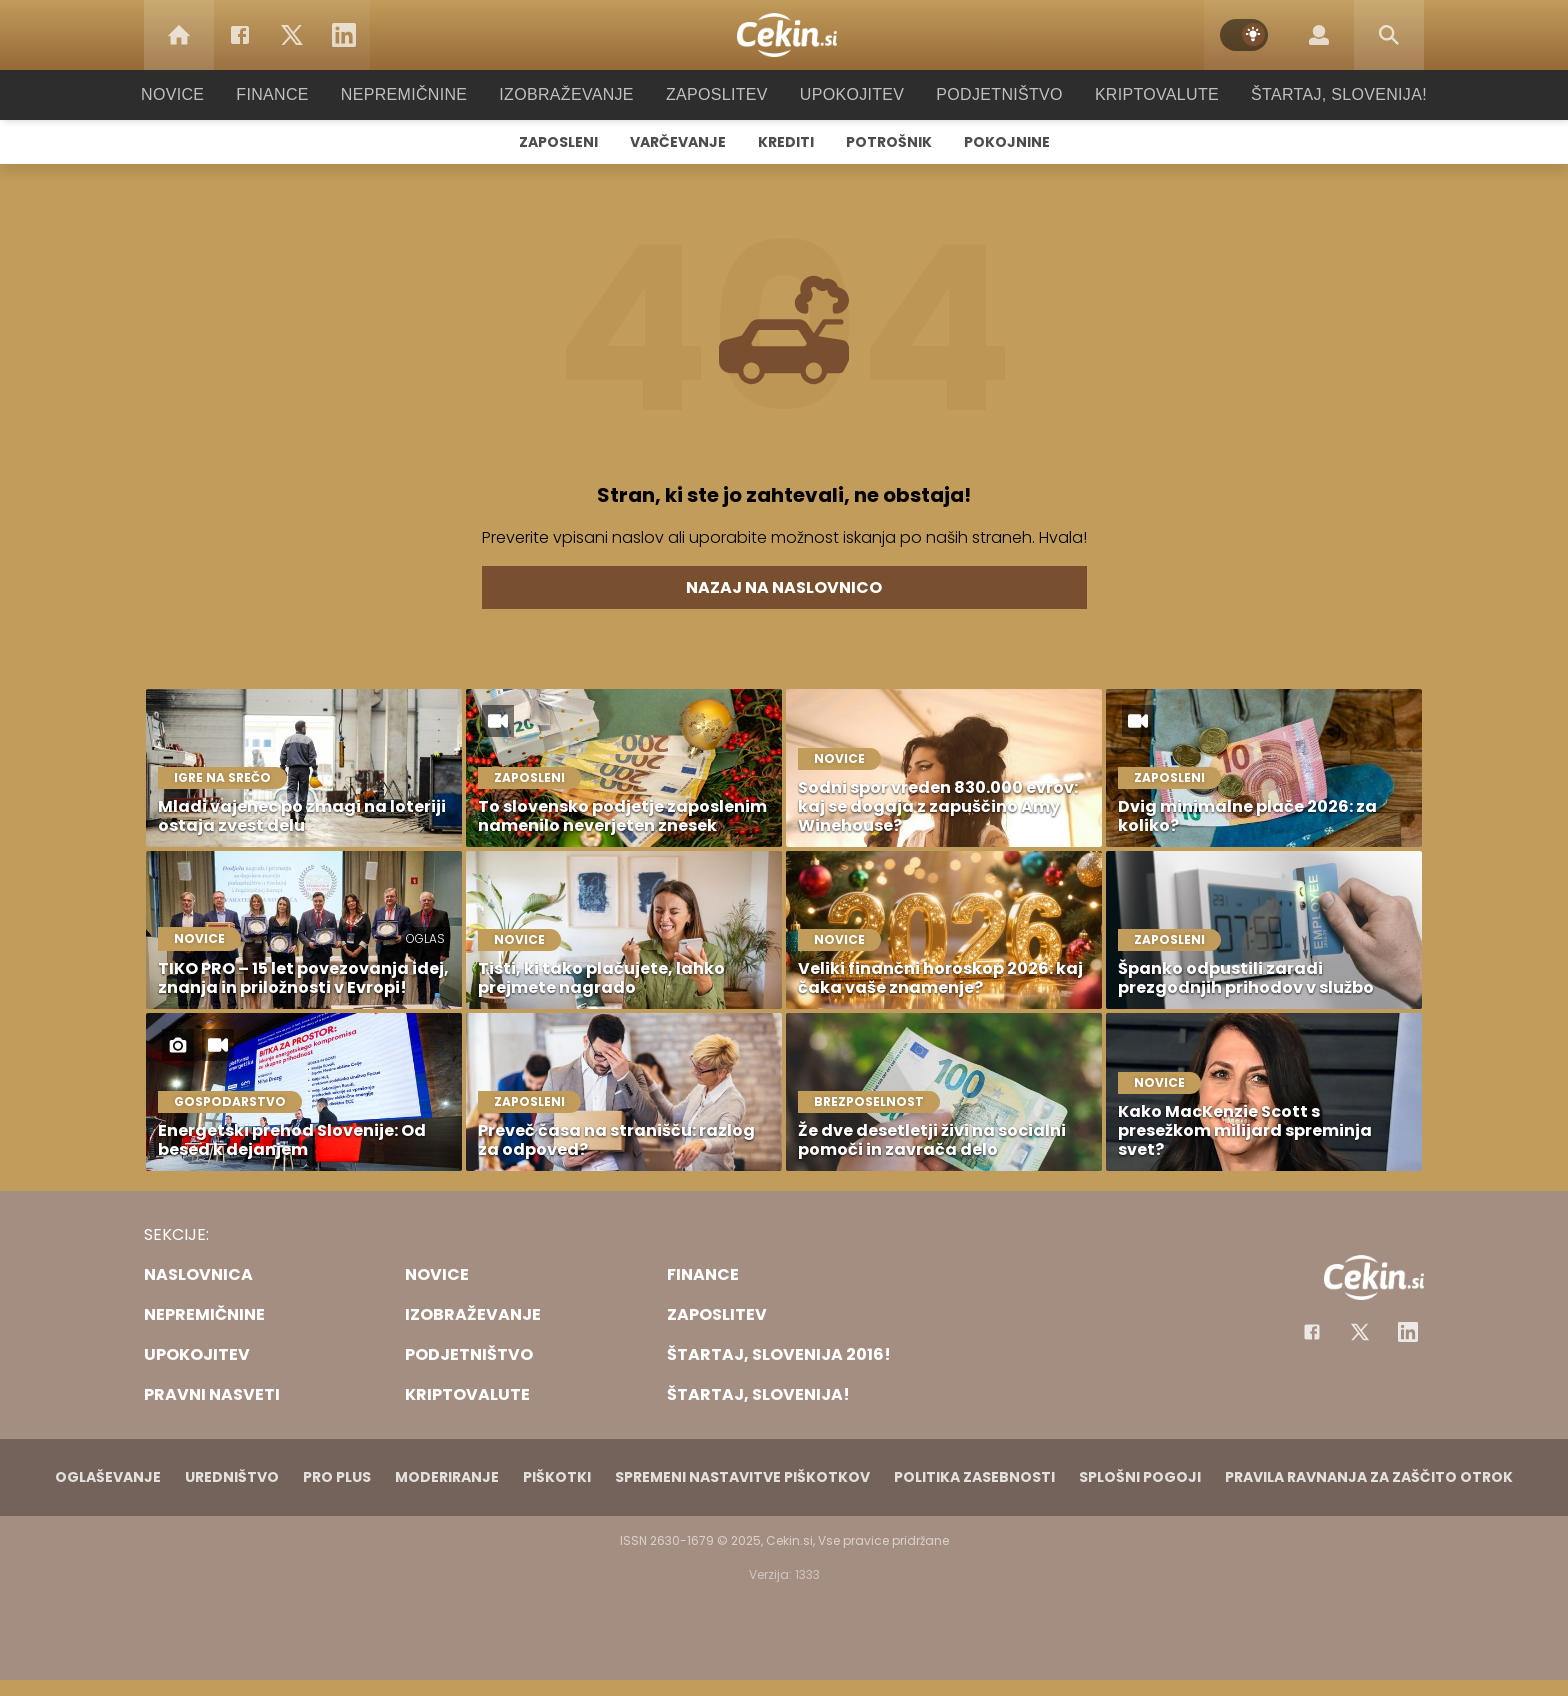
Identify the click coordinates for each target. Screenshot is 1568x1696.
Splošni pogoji (1140, 1477)
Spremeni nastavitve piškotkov (742, 1477)
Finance (299, 94)
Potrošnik (889, 142)
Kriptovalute (1136, 94)
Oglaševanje (108, 1477)
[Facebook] (240, 35)
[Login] (1319, 35)
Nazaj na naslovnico (784, 587)
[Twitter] (292, 35)
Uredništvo (232, 1477)
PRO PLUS (337, 1477)
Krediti (786, 142)
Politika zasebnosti (974, 1477)
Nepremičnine (423, 94)
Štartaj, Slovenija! (1311, 94)
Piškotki (557, 1477)
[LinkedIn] (344, 35)
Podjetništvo (986, 94)
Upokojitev (845, 94)
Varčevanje (678, 142)
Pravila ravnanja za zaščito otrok (1369, 1477)
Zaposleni (558, 142)
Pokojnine (1007, 142)
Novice (203, 94)
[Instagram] (1408, 1332)
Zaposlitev (717, 94)
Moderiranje (447, 1477)
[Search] (1389, 35)
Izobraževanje (575, 94)
